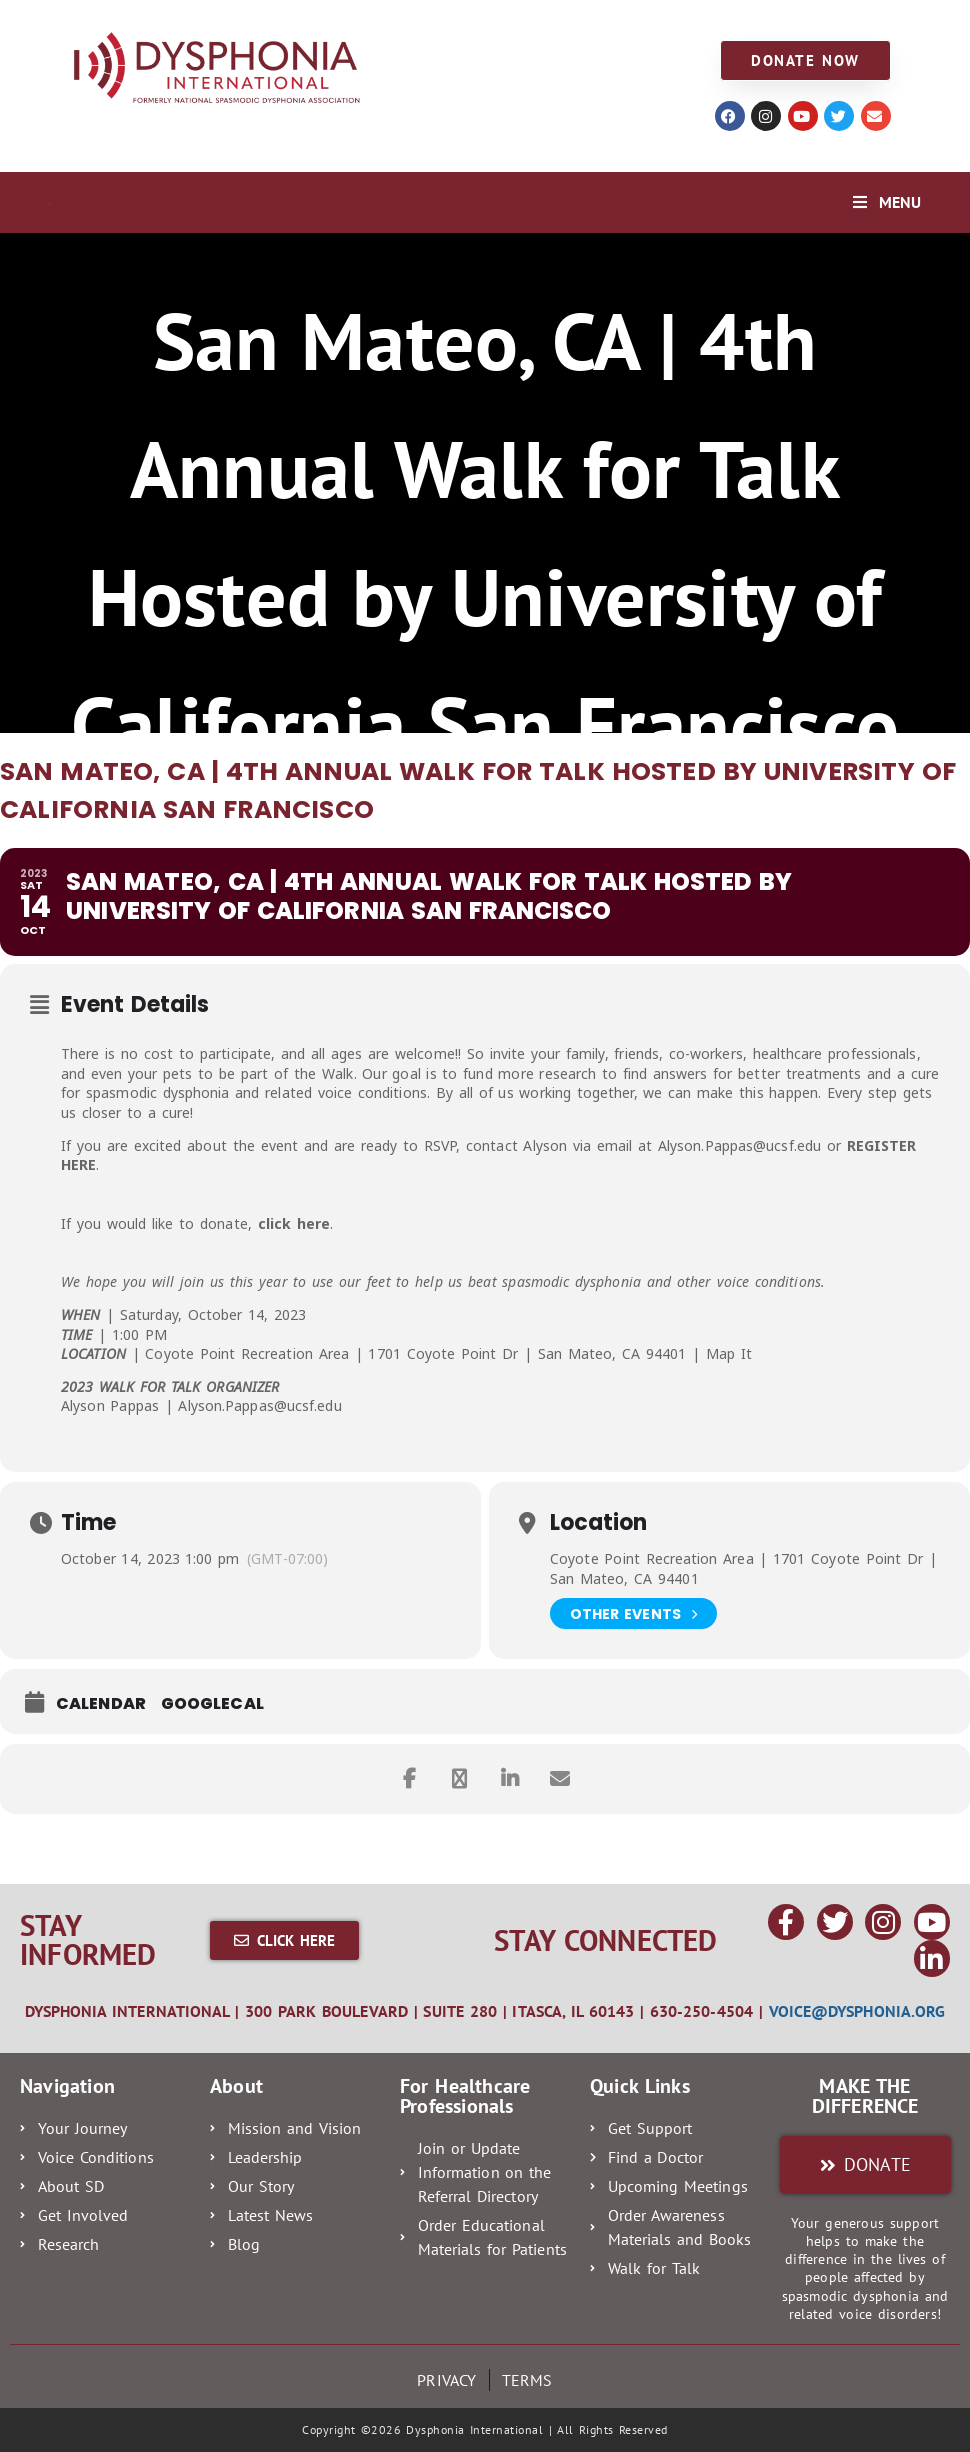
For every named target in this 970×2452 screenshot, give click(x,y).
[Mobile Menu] (887, 202)
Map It (729, 1353)
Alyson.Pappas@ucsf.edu (739, 1145)
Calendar (101, 1704)
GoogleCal (212, 1704)
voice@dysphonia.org (857, 2011)
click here (294, 1223)
